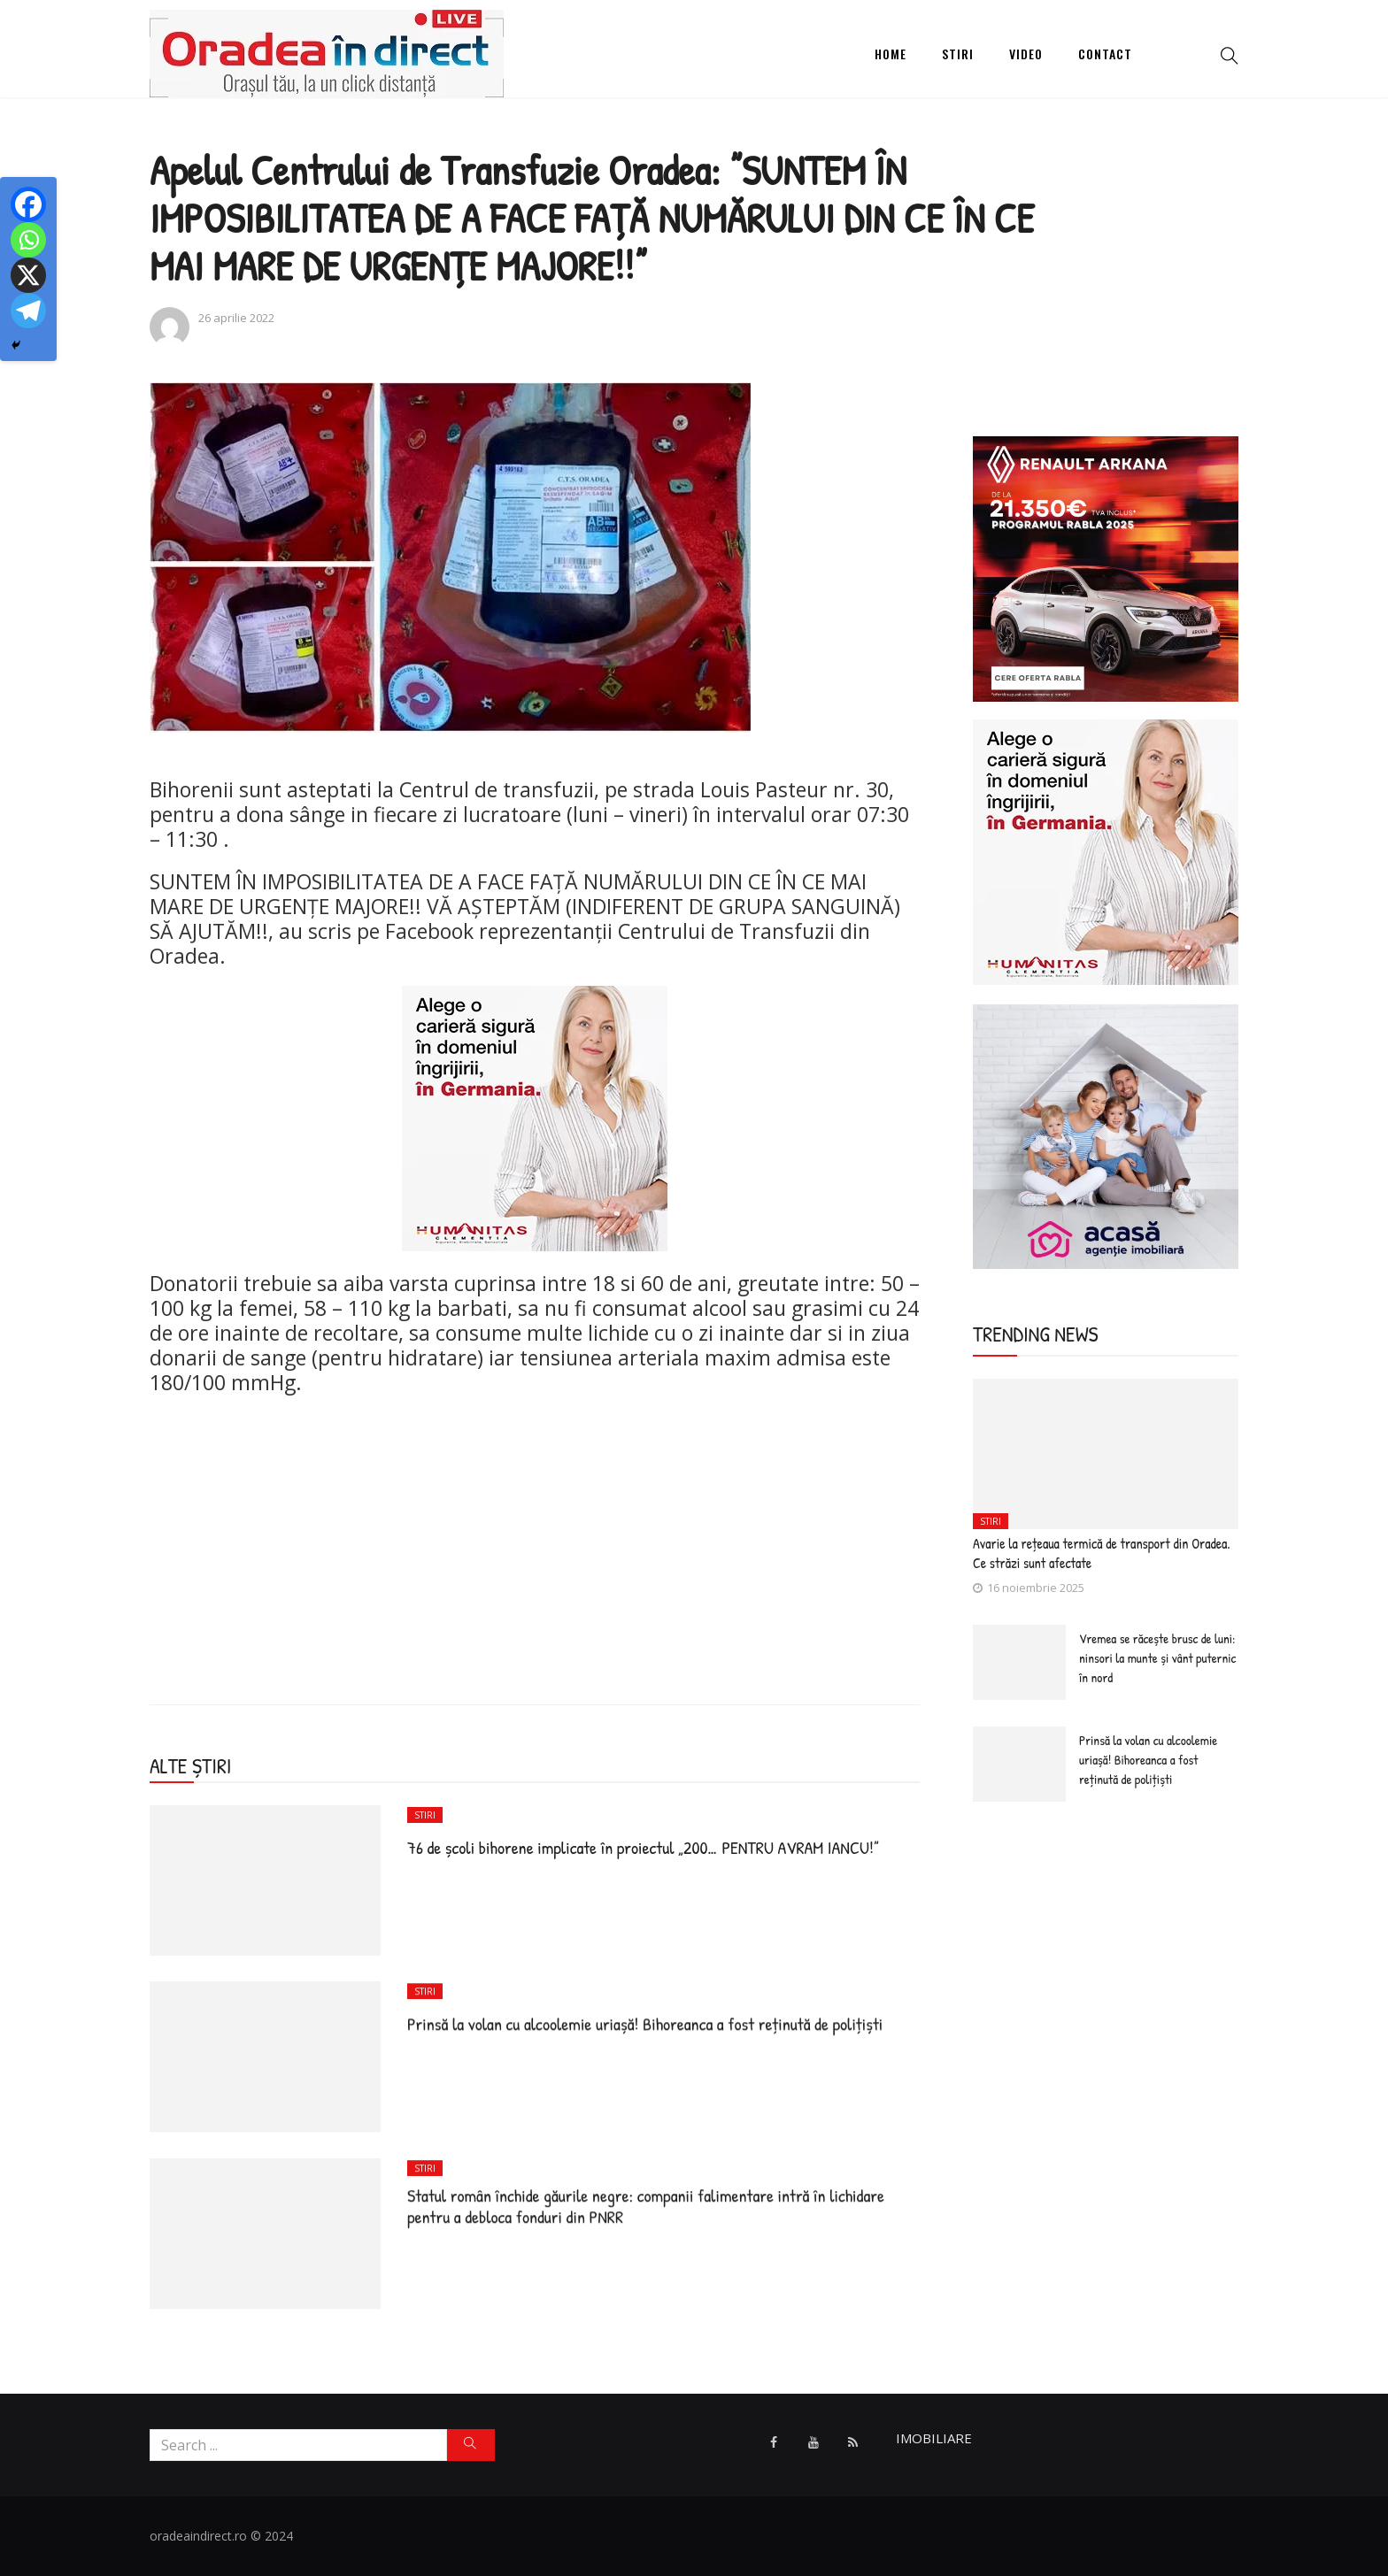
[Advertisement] (535, 1536)
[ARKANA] (1105, 567)
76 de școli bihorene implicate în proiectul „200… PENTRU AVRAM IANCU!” (643, 1847)
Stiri (958, 53)
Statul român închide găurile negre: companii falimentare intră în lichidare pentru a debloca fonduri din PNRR (645, 2205)
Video (1026, 53)
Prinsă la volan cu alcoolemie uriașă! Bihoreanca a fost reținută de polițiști (645, 2023)
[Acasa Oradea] (1105, 1135)
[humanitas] (534, 1116)
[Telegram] (28, 310)
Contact (1105, 53)
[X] (28, 275)
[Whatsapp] (28, 240)
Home (890, 53)
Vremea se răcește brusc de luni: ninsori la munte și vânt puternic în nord (1157, 1658)
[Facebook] (28, 204)
